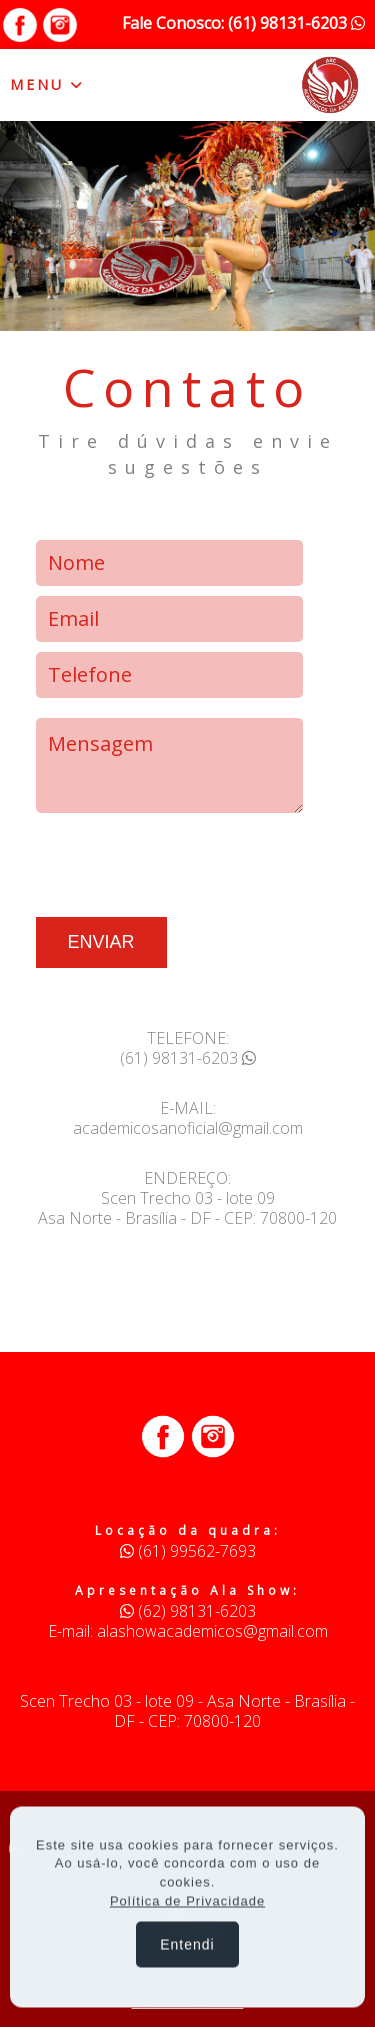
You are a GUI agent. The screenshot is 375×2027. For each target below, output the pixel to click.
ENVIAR (101, 942)
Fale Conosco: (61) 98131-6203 (243, 23)
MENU (47, 84)
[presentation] (188, 862)
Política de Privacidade (187, 1903)
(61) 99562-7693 (188, 1551)
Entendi (187, 1947)
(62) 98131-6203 (188, 1611)
